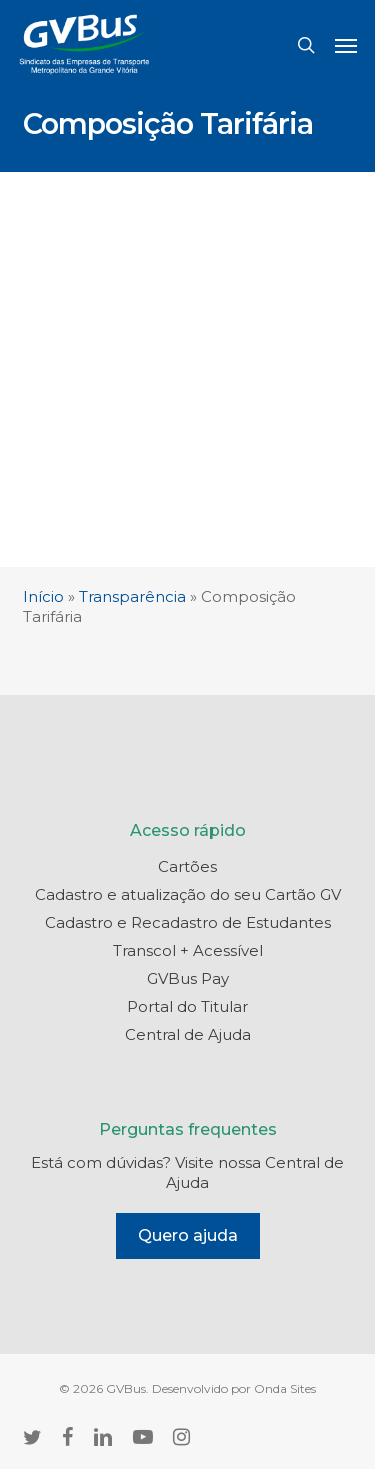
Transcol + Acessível (188, 950)
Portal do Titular (187, 1006)
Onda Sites (285, 1388)
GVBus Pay (188, 978)
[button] (346, 45)
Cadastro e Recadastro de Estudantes (188, 922)
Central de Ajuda (188, 1034)
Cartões (187, 866)
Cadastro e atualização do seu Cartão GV (188, 894)
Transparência (132, 596)
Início (43, 596)
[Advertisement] (187, 369)
